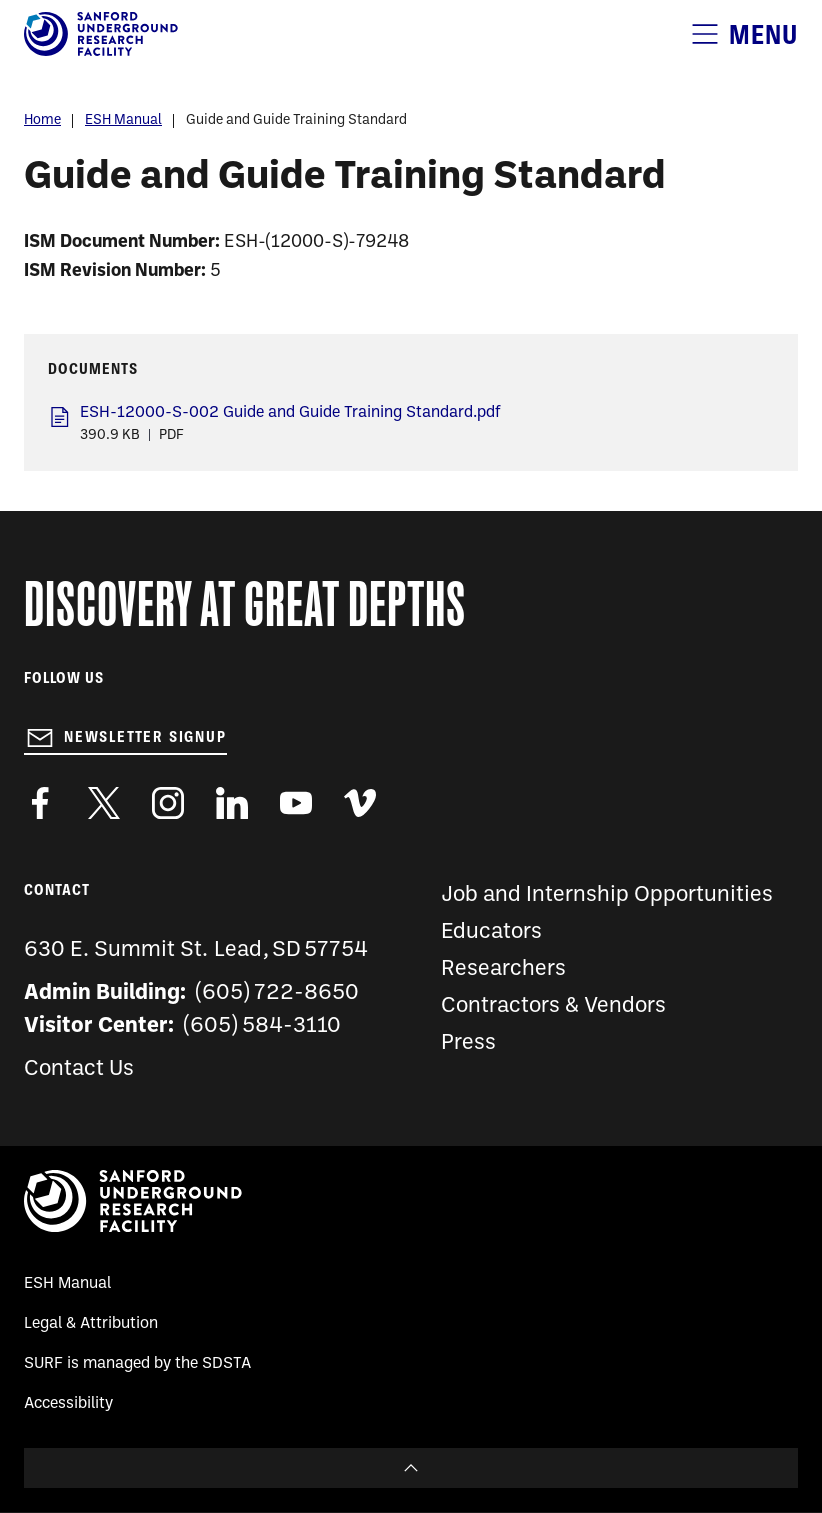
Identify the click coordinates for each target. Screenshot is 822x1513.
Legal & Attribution (91, 1324)
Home (42, 120)
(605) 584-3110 (262, 1026)
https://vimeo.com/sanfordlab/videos (360, 803)
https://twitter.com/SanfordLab (104, 803)
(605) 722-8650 (277, 993)
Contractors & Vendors (553, 1006)
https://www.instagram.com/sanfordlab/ (168, 803)
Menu (763, 34)
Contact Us (79, 1069)
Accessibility (68, 1404)
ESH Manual (123, 120)
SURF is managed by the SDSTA (137, 1364)
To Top (411, 1468)
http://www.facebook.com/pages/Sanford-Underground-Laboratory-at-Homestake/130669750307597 (40, 803)
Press (468, 1043)
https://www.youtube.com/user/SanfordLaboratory (296, 803)
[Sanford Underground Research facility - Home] (101, 52)
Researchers (503, 969)
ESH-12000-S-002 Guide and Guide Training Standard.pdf (290, 413)
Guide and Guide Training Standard (296, 120)
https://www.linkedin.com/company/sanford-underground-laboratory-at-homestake (232, 803)
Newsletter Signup (145, 737)
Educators (491, 932)
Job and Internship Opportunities (607, 895)
